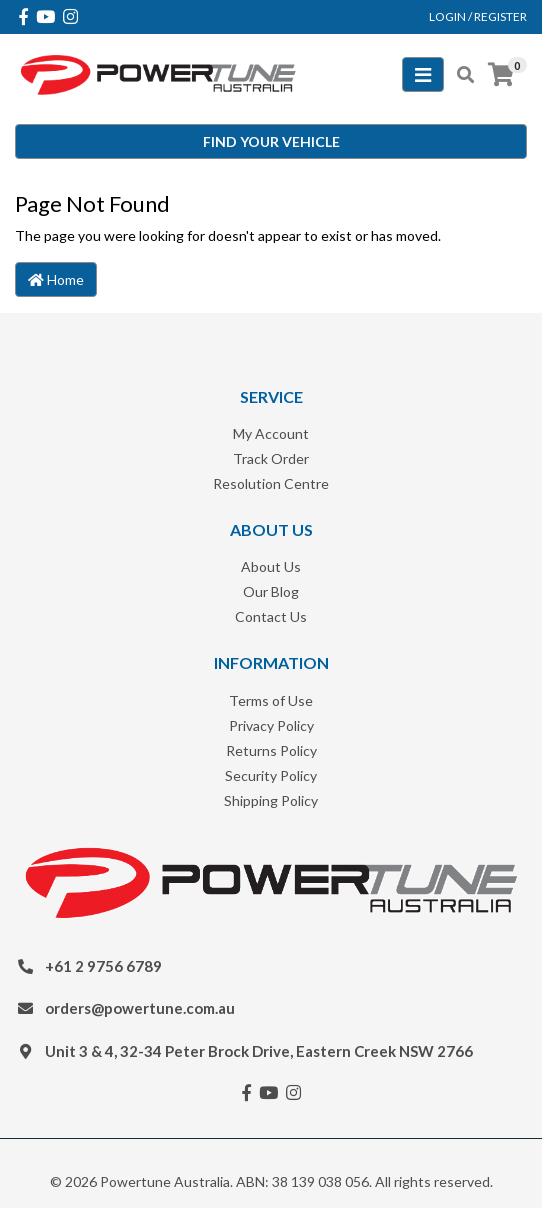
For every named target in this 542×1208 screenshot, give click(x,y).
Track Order (271, 458)
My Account (271, 433)
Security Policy (271, 775)
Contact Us (271, 616)
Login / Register (478, 16)
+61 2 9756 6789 (103, 966)
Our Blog (271, 591)
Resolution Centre (271, 483)
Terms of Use (271, 700)
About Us (271, 566)
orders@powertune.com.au (140, 1008)
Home (56, 279)
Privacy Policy (271, 725)
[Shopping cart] (501, 75)
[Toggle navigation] (423, 74)
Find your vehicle (271, 141)
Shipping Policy (271, 800)
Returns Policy (271, 750)
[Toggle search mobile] (459, 75)
